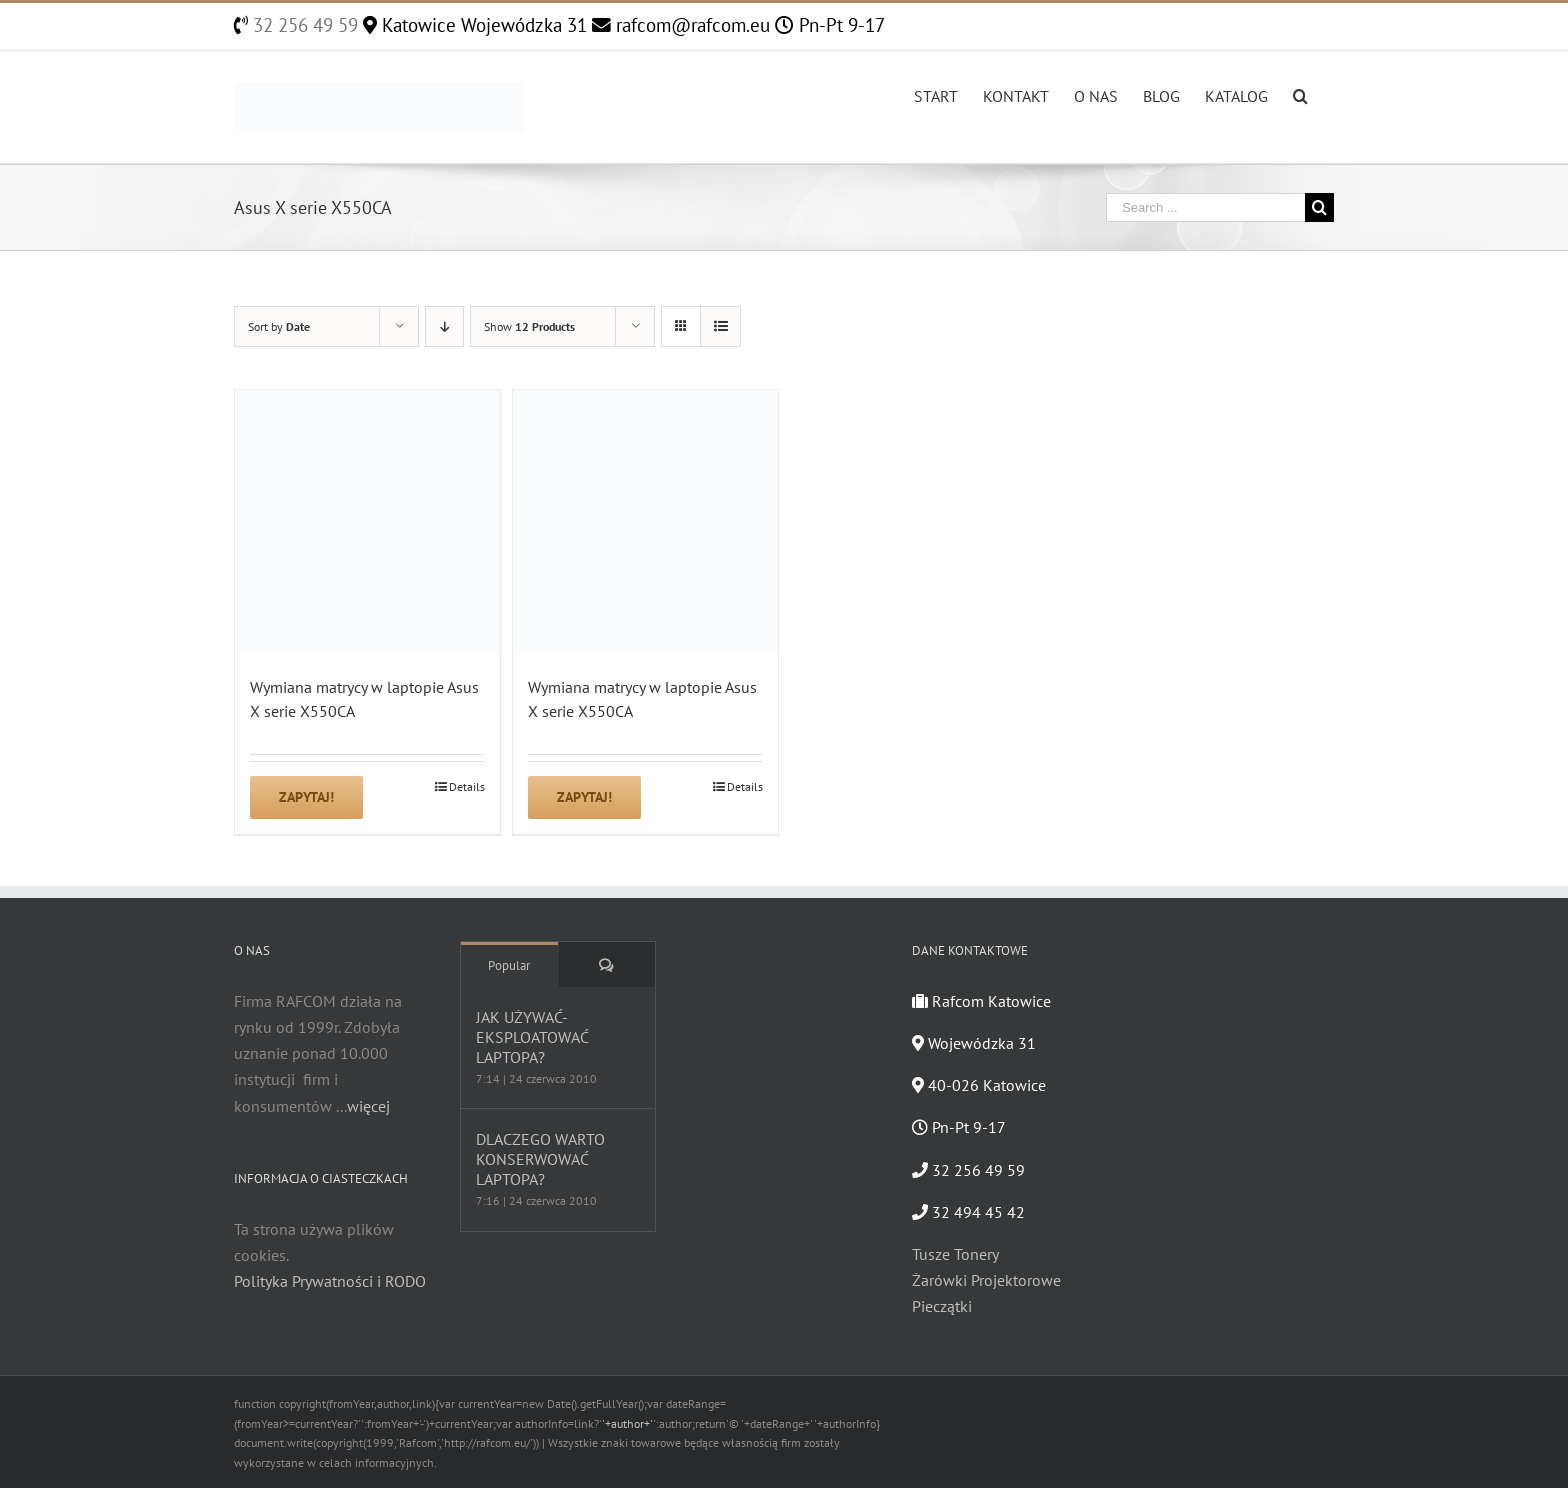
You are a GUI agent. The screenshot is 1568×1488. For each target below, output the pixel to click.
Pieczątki (942, 1306)
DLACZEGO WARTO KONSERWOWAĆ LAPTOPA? (540, 1159)
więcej (368, 1106)
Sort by (279, 326)
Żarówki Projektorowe (986, 1280)
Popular (509, 965)
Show (529, 326)
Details (467, 786)
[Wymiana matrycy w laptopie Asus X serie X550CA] (367, 522)
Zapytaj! (306, 797)
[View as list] (720, 326)
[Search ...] (1205, 207)
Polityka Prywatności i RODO (330, 1281)
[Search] (1301, 94)
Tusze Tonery (955, 1254)
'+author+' (627, 1423)
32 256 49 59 (303, 25)
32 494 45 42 (968, 1212)
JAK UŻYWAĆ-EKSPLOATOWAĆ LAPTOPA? (532, 1037)
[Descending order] (444, 326)
